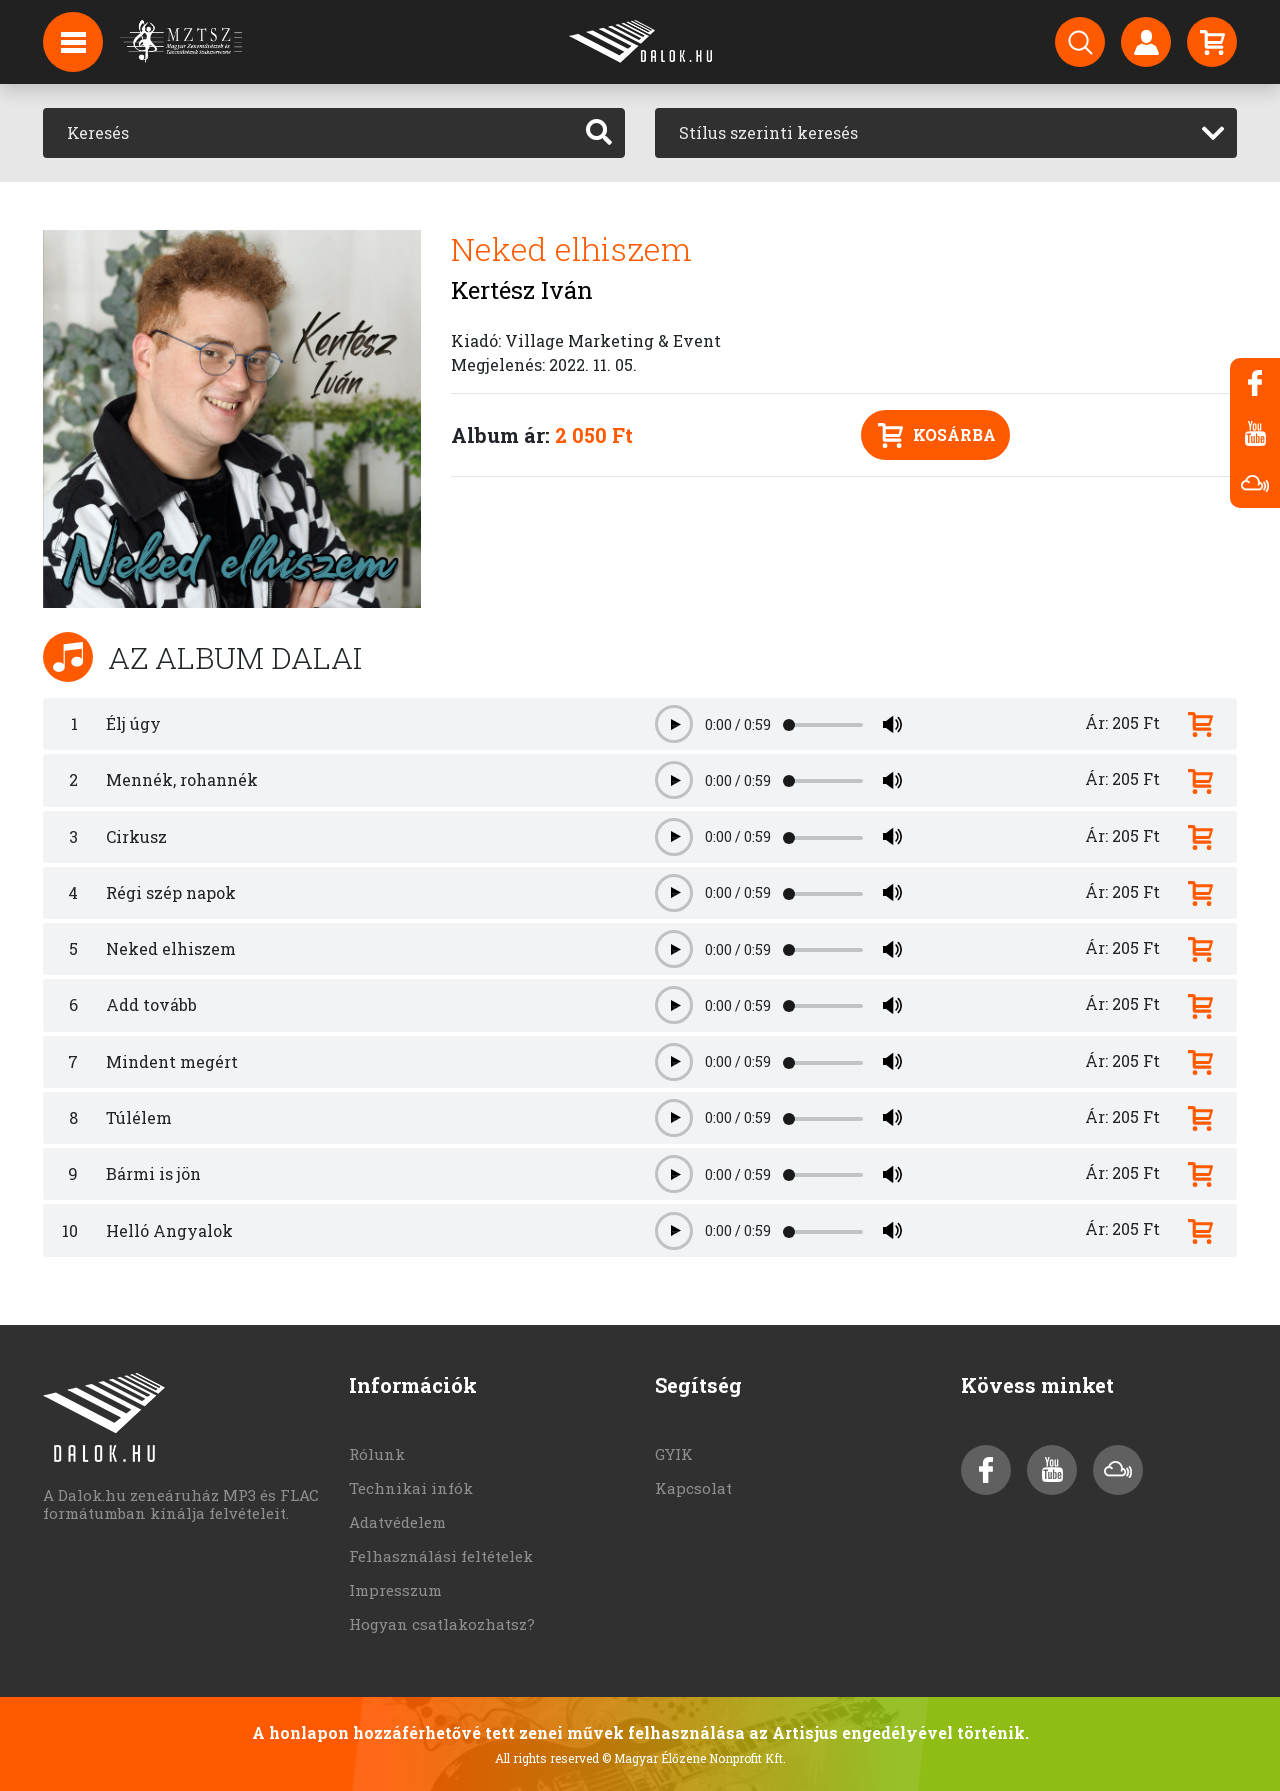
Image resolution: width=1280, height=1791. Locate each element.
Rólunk (377, 1454)
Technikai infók (411, 1488)
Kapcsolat (693, 1488)
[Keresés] (308, 133)
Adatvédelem (397, 1522)
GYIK (674, 1454)
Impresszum (395, 1590)
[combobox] (946, 133)
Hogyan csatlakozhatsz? (442, 1624)
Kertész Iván (522, 290)
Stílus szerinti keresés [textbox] (768, 132)
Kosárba (937, 435)
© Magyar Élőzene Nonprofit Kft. (694, 1758)
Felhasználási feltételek (441, 1556)
